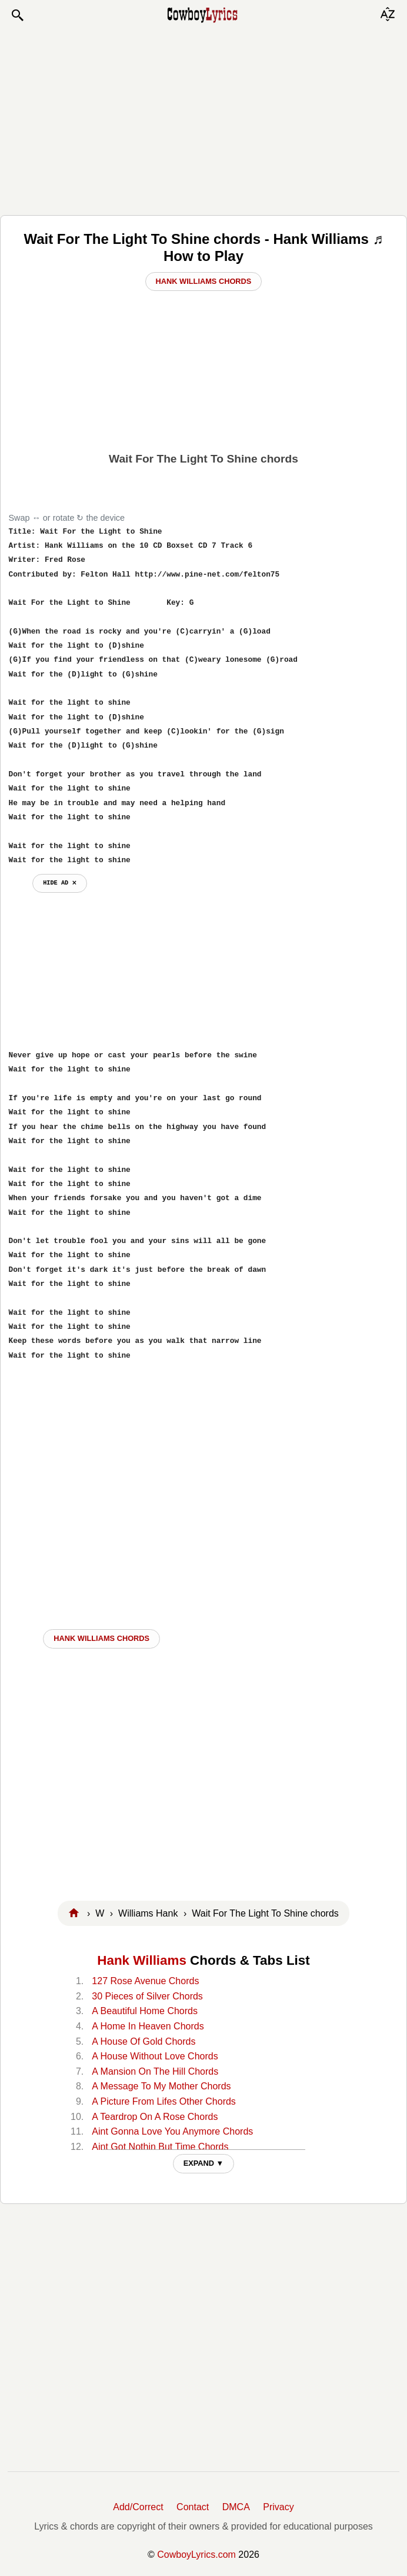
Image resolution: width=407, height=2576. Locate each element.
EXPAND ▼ (204, 2163)
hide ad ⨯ (59, 882)
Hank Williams (141, 1960)
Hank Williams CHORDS (101, 1638)
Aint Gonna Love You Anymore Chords (172, 2131)
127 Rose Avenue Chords (145, 1981)
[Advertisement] (204, 118)
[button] (17, 15)
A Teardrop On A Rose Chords (155, 2117)
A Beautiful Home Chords (145, 2011)
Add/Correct (138, 2507)
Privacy (278, 2507)
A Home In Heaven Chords (148, 2026)
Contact (192, 2507)
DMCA (236, 2507)
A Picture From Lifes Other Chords (164, 2101)
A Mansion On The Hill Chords (155, 2071)
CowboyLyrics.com (196, 2555)
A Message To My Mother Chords (161, 2086)
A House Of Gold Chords (143, 2041)
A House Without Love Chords (155, 2056)
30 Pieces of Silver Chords (147, 1996)
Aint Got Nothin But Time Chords (160, 2147)
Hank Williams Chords (204, 281)
